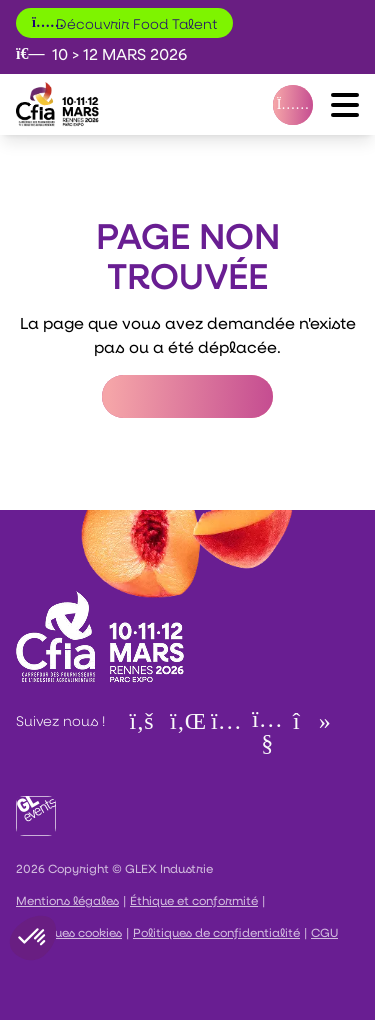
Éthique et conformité (194, 900)
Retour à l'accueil (187, 396)
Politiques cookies (69, 932)
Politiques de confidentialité (216, 932)
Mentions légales (67, 900)
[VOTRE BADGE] (293, 105)
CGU (324, 932)
